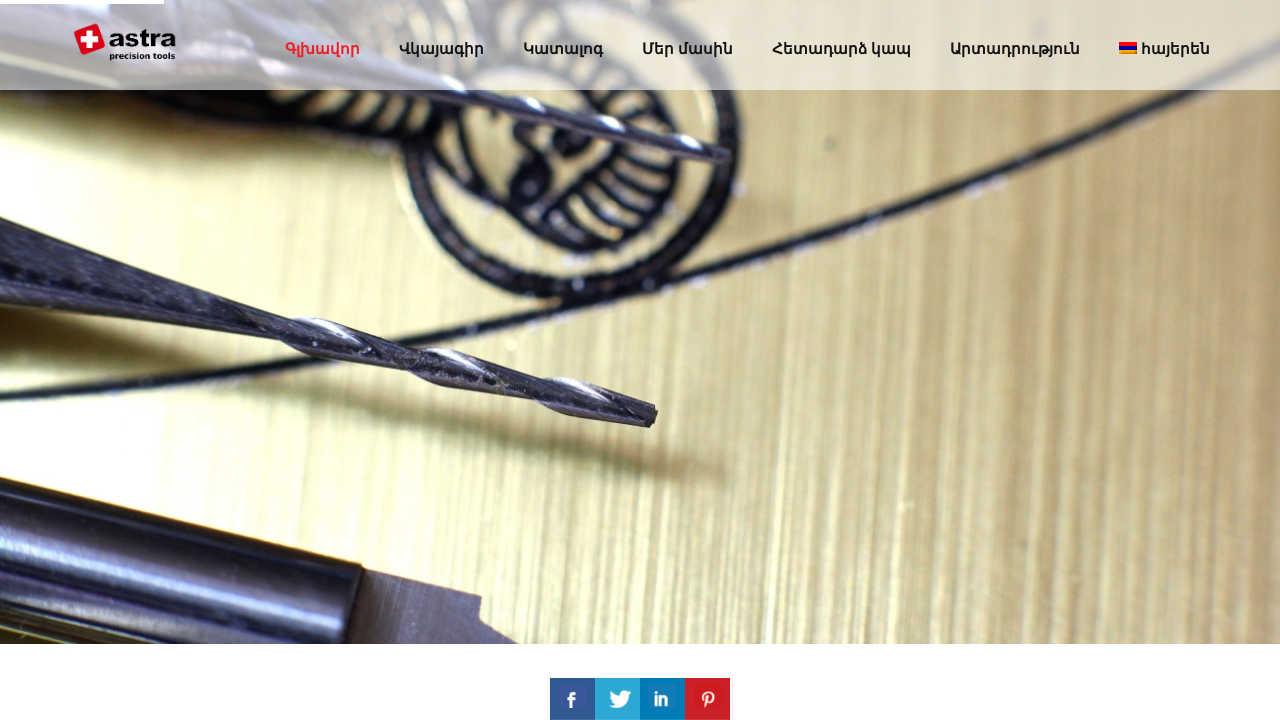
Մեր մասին (687, 48)
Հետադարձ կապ (841, 48)
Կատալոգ (563, 48)
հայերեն (1164, 48)
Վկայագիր (441, 48)
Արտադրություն (1015, 48)
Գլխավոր (322, 48)
